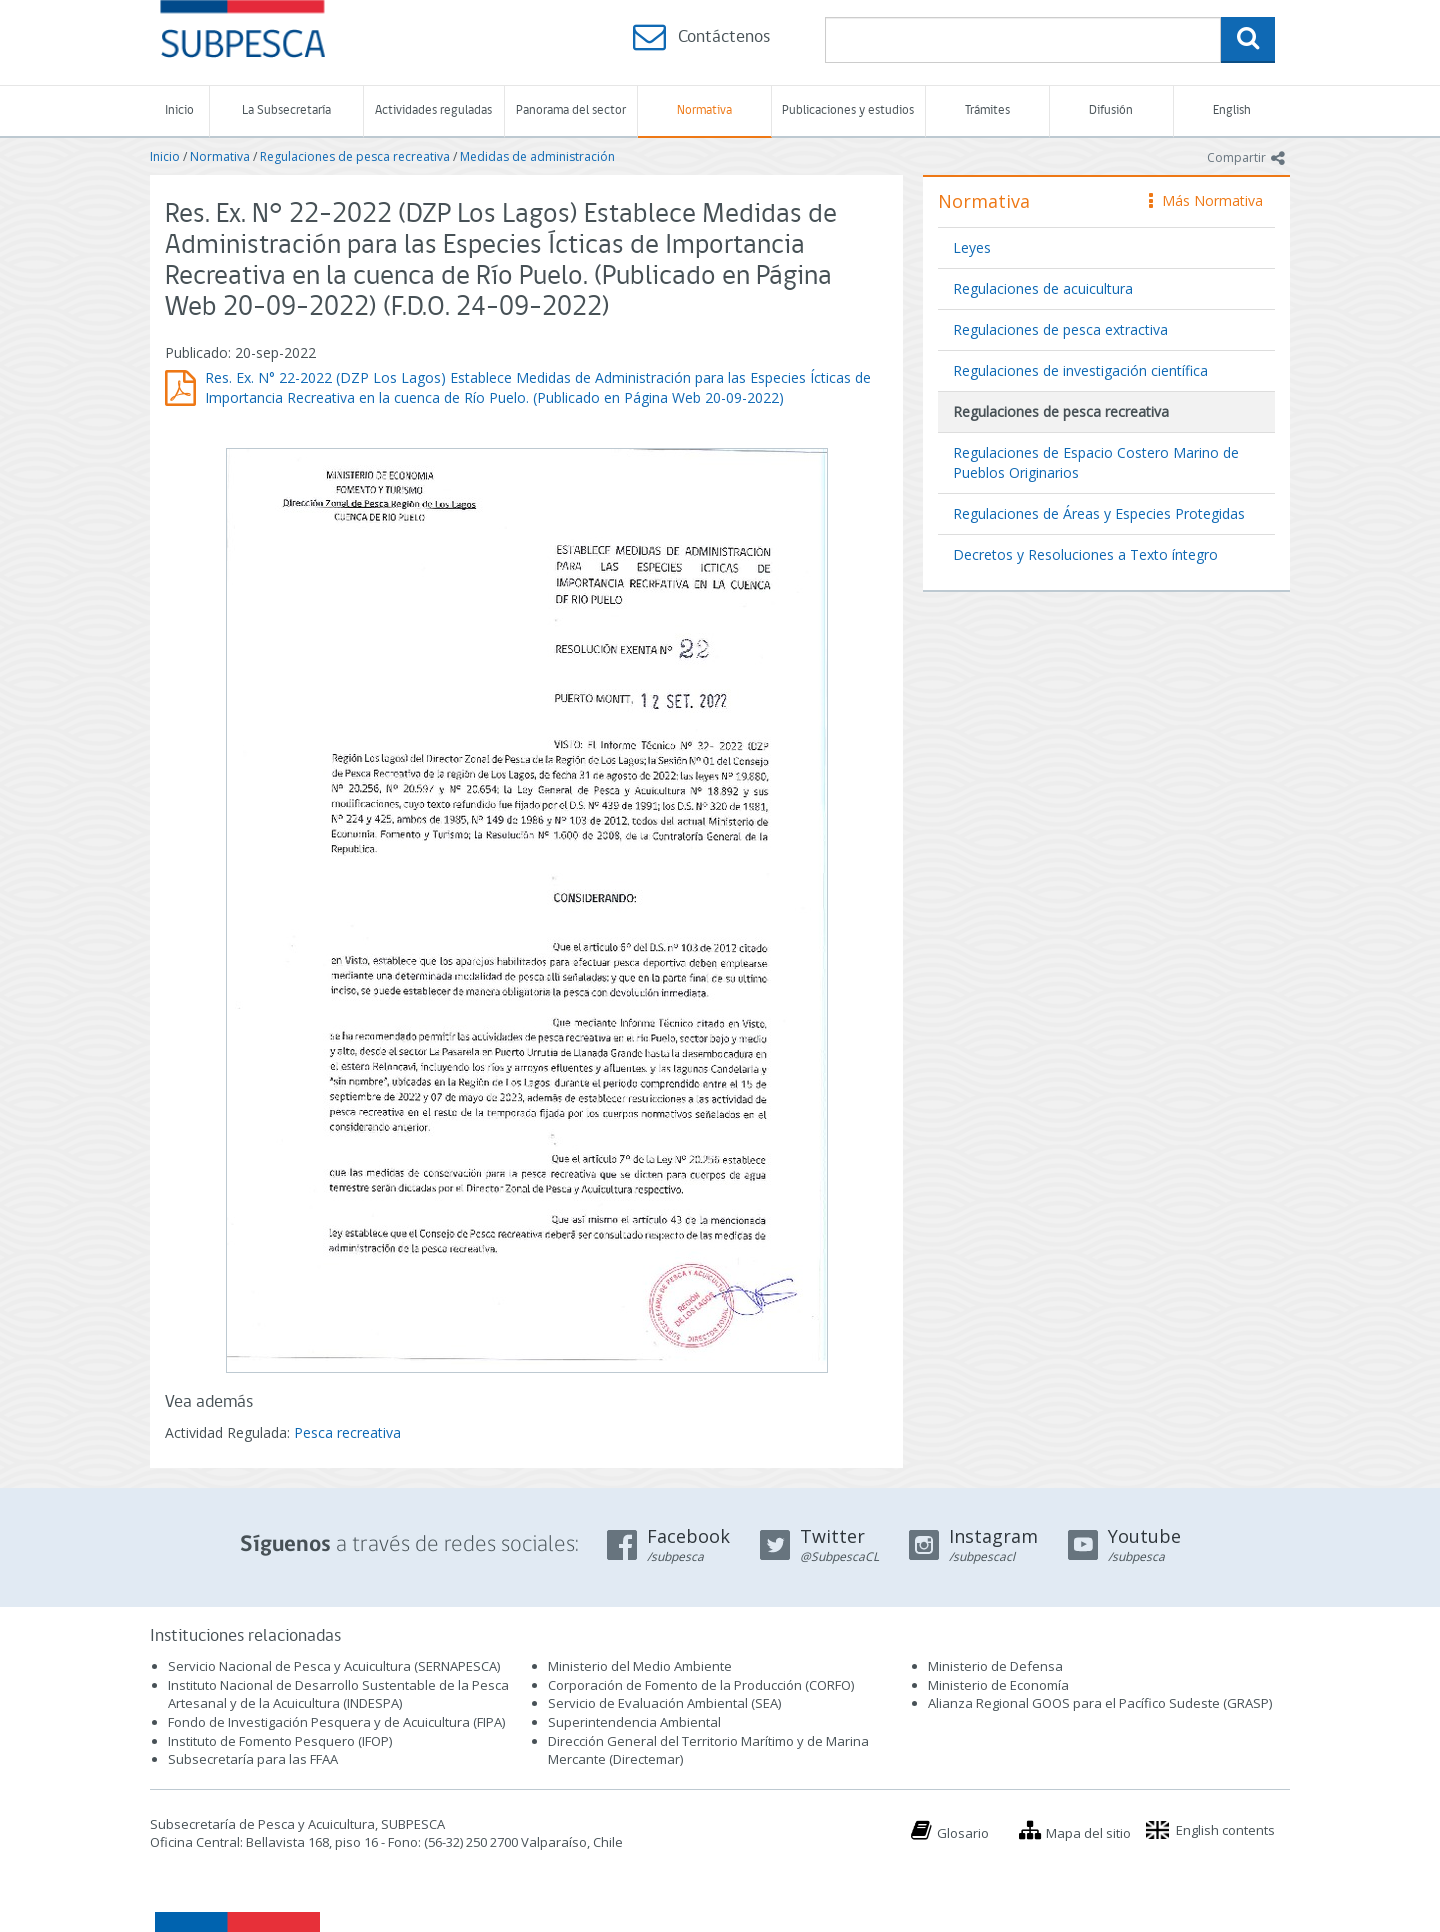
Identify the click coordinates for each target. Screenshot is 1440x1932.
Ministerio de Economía (998, 1685)
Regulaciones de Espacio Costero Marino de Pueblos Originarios (1096, 462)
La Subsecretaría (286, 110)
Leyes (972, 247)
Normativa (704, 110)
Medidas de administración (537, 156)
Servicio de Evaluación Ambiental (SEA (663, 1703)
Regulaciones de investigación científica (1080, 370)
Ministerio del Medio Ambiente (640, 1666)
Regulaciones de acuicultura (1043, 288)
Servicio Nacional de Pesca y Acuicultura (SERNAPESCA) (334, 1666)
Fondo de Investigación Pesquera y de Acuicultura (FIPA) (336, 1722)
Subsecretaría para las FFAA (253, 1759)
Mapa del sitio (1088, 1833)
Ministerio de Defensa (995, 1666)
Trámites (987, 110)
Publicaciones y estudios (848, 110)
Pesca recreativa (347, 1432)
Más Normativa (1206, 200)
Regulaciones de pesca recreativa (355, 156)
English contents (1225, 1830)
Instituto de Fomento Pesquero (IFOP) (280, 1741)
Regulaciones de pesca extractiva (1060, 329)
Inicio (179, 110)
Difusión (1111, 110)
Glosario (963, 1833)
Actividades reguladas (433, 110)
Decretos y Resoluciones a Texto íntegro (1085, 554)
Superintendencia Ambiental (634, 1722)
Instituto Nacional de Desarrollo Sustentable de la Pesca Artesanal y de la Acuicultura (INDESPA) (338, 1694)
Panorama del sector (571, 110)
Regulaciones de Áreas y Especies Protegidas (1099, 513)
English (1232, 110)
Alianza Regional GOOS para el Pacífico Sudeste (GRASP (1098, 1703)
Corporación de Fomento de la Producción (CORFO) (701, 1685)
